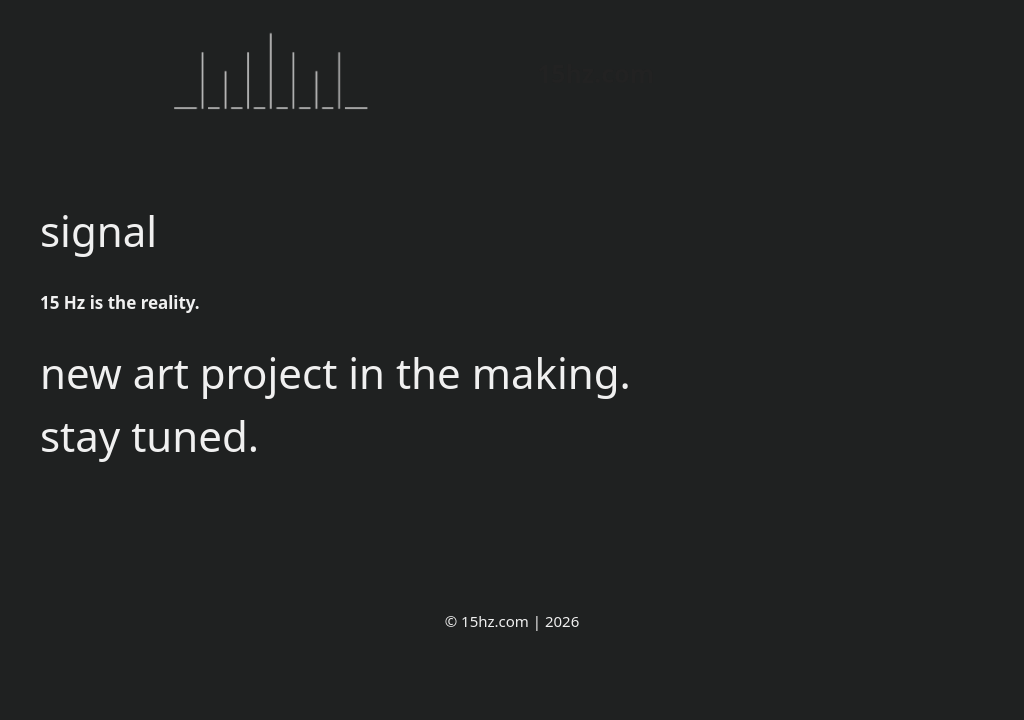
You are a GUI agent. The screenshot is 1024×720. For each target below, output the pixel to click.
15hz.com (595, 73)
